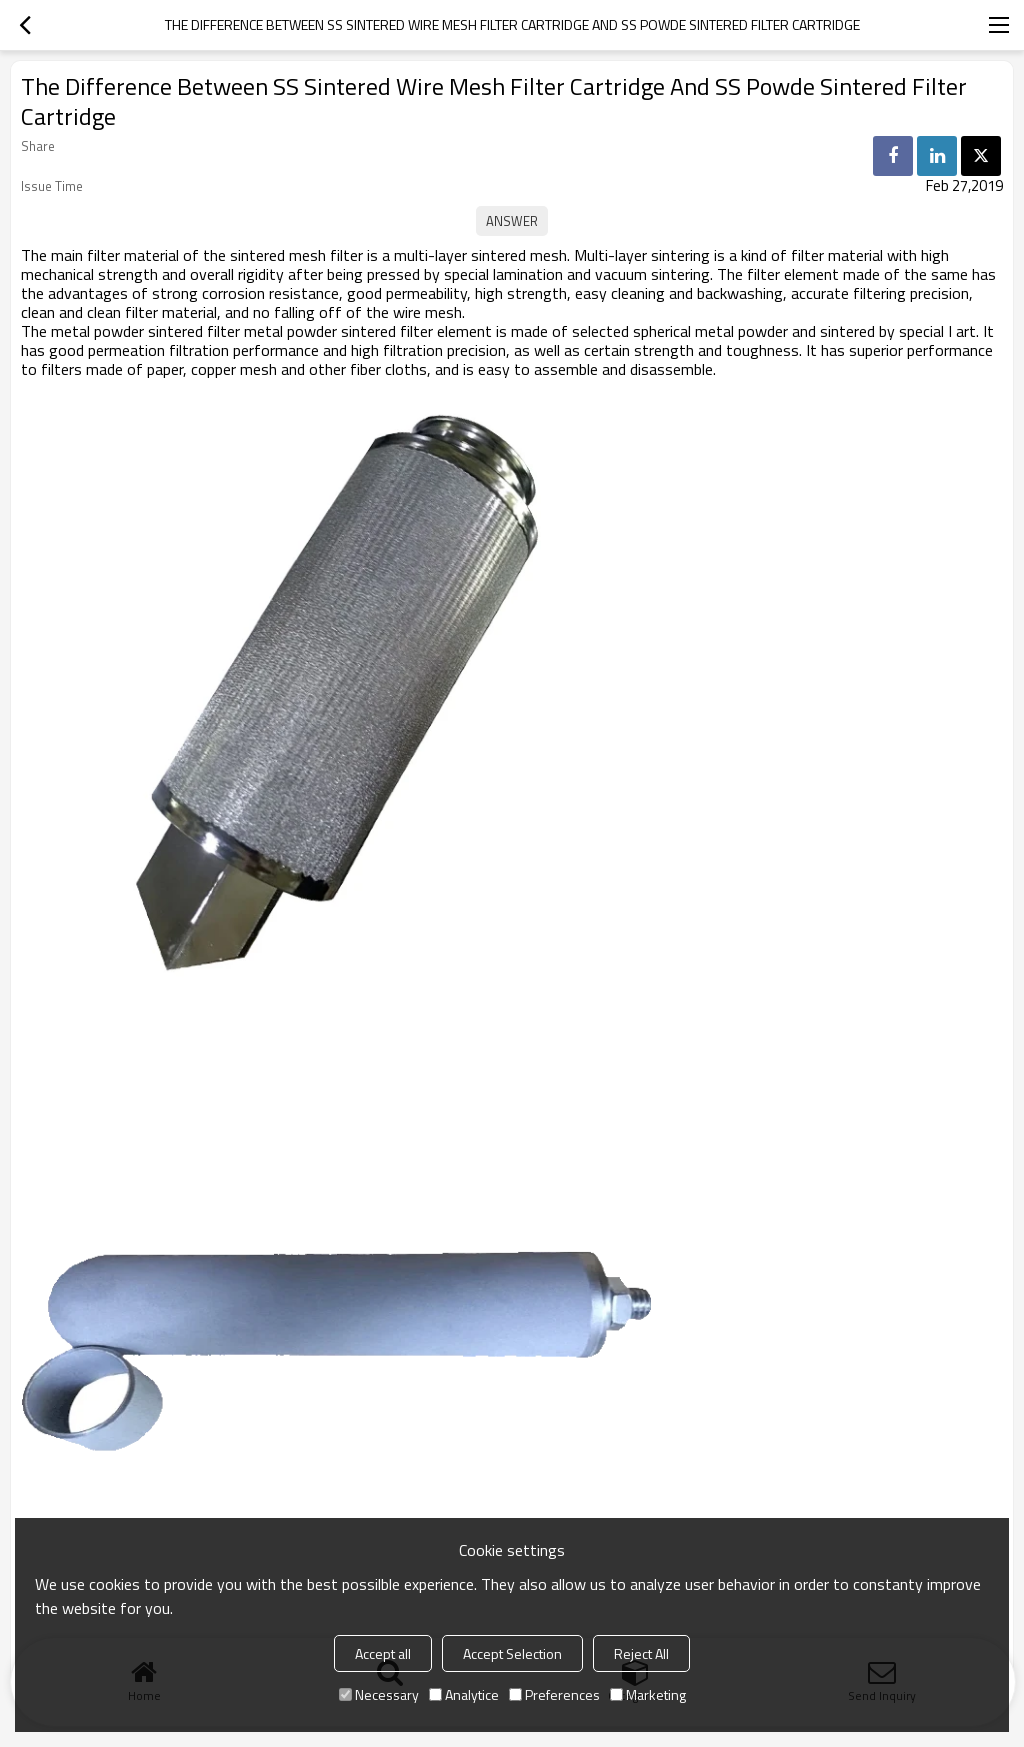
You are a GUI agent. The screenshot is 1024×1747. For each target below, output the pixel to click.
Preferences (554, 1694)
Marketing (648, 1694)
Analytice (464, 1694)
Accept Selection (512, 1653)
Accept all (383, 1653)
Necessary (379, 1694)
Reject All (641, 1653)
